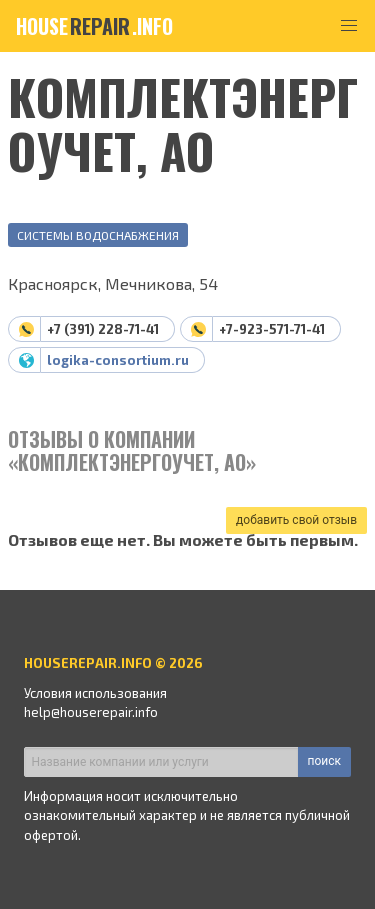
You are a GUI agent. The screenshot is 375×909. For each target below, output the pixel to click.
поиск (324, 761)
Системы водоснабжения (98, 235)
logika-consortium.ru (118, 360)
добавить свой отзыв (296, 520)
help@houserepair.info (91, 712)
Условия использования (95, 693)
